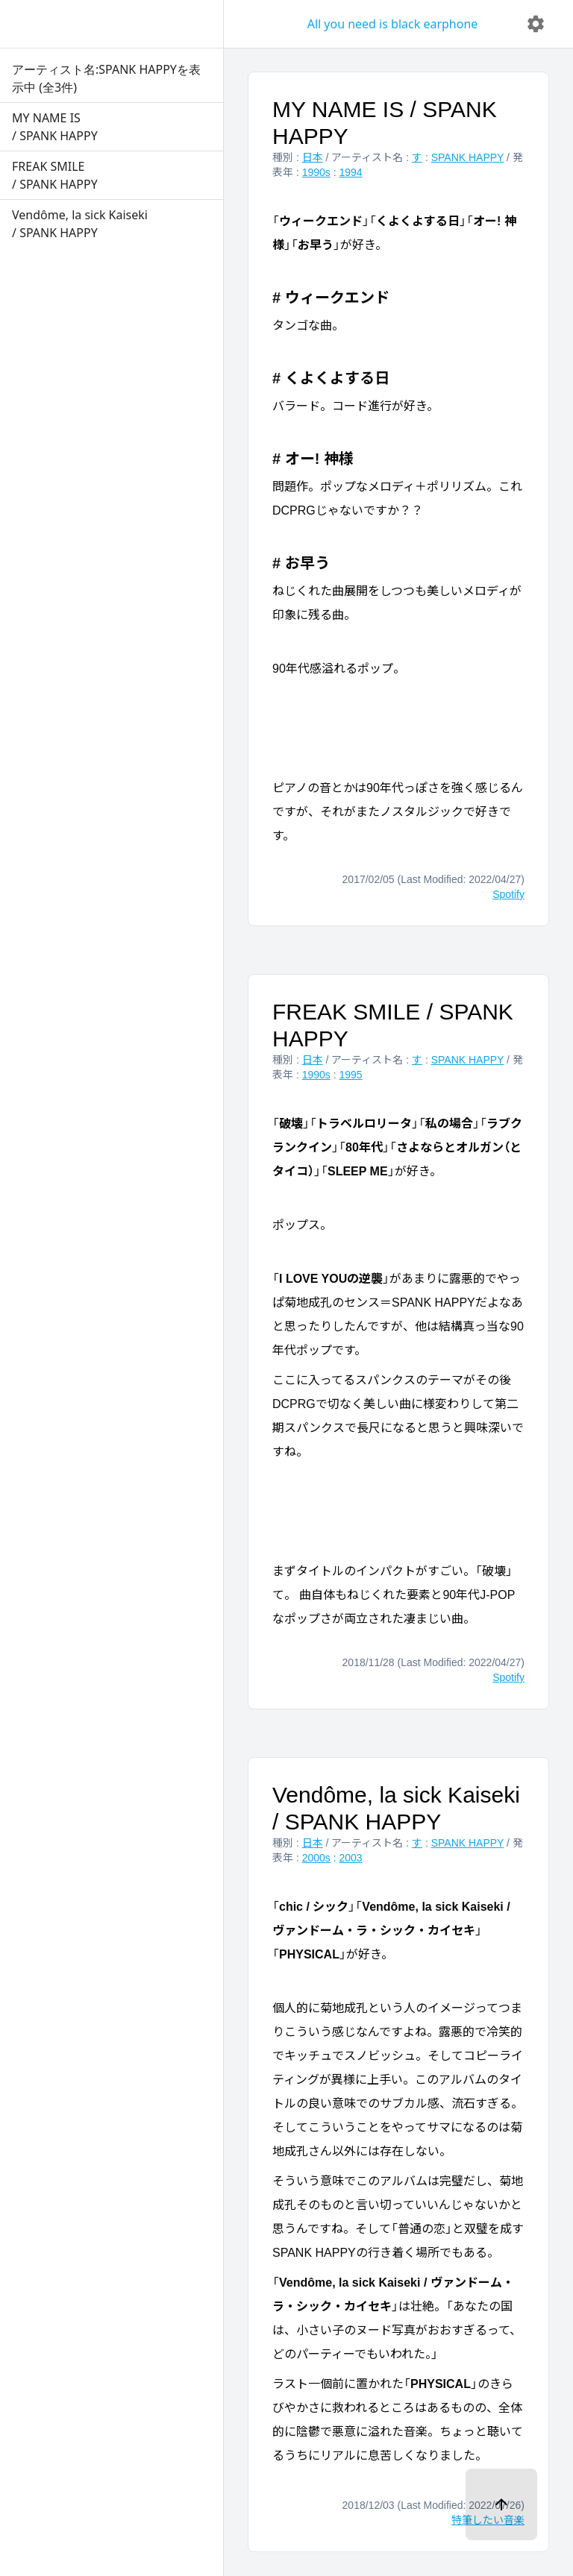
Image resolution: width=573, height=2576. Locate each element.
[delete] (535, 23)
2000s (316, 1858)
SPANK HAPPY (467, 157)
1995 (351, 1075)
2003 (351, 1858)
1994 (351, 172)
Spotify (508, 894)
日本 (312, 157)
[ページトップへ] (501, 2504)
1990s (316, 172)
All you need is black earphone (392, 24)
